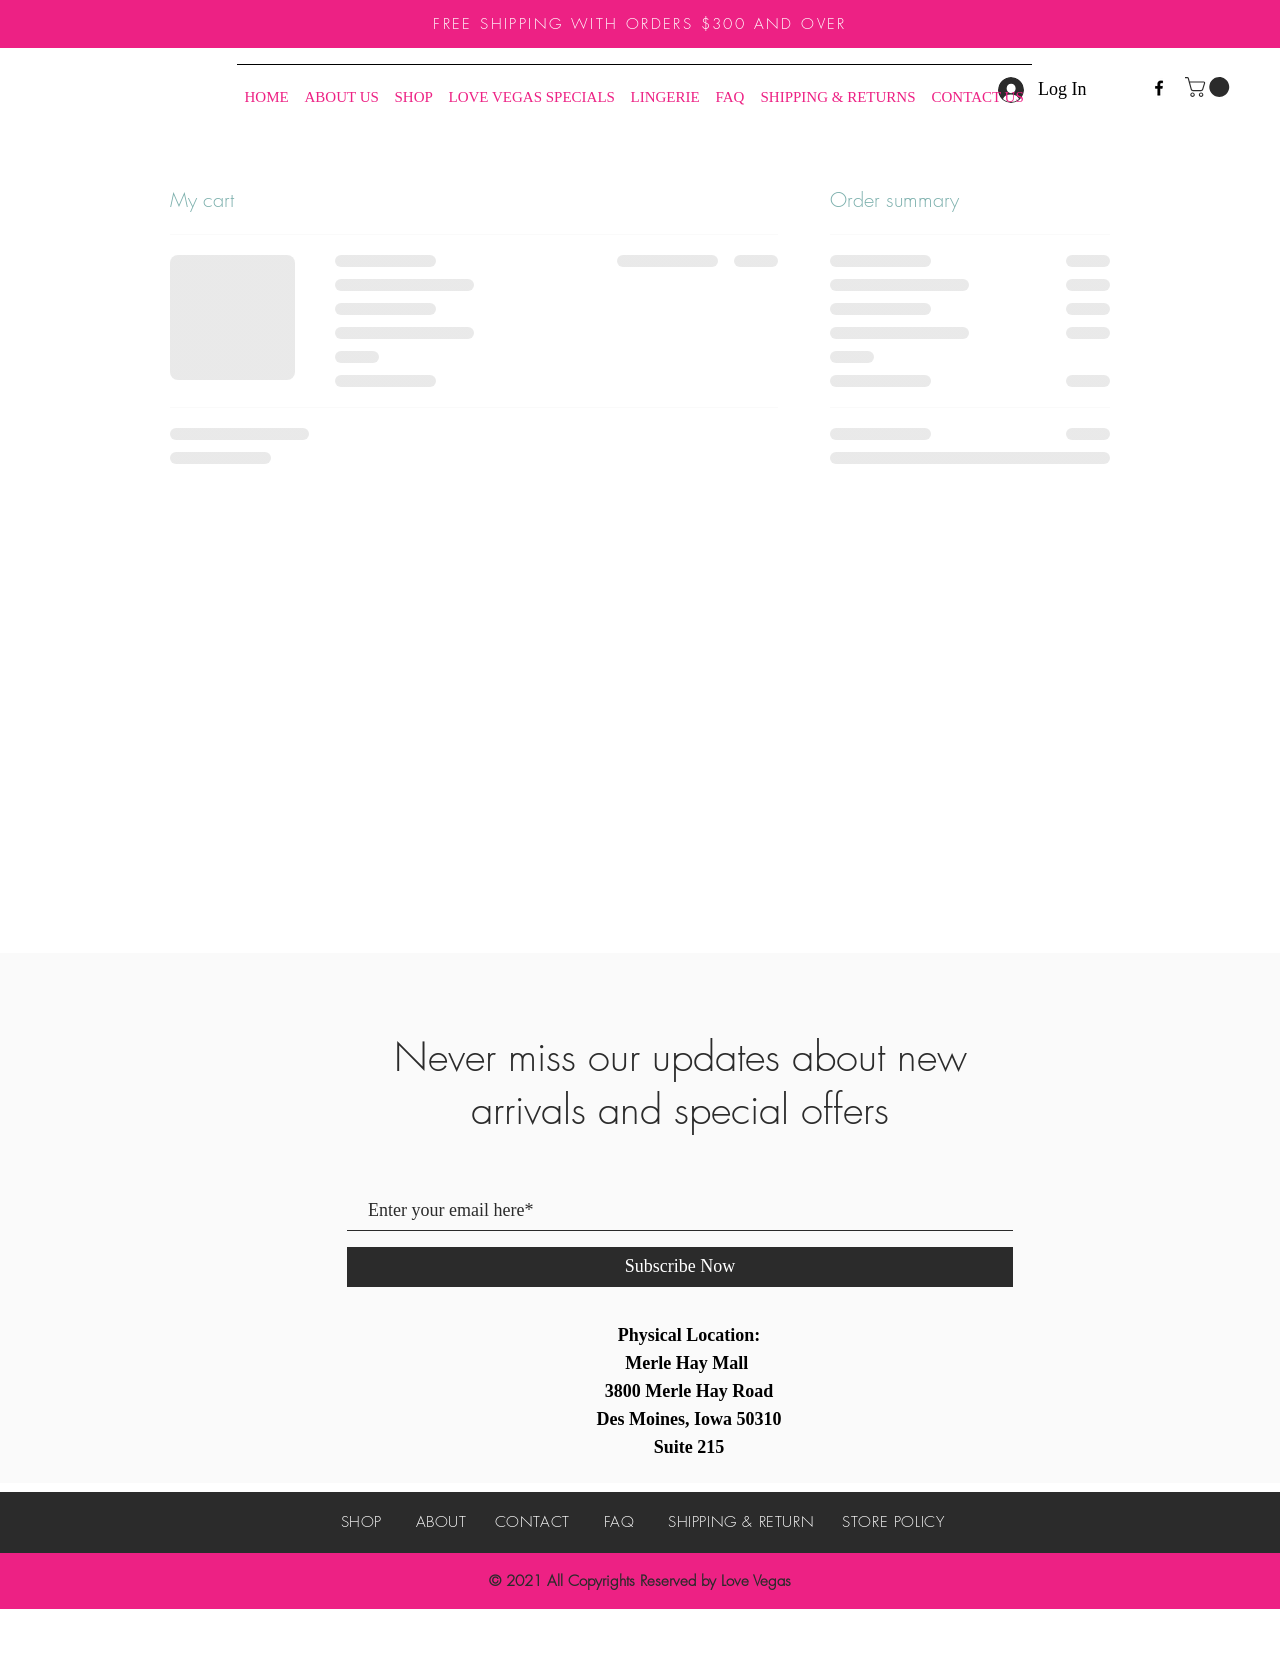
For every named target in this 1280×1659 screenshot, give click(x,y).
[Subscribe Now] (680, 1267)
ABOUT (441, 1522)
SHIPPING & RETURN (741, 1522)
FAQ (619, 1522)
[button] (1209, 87)
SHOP (361, 1522)
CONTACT (532, 1522)
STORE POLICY (893, 1522)
